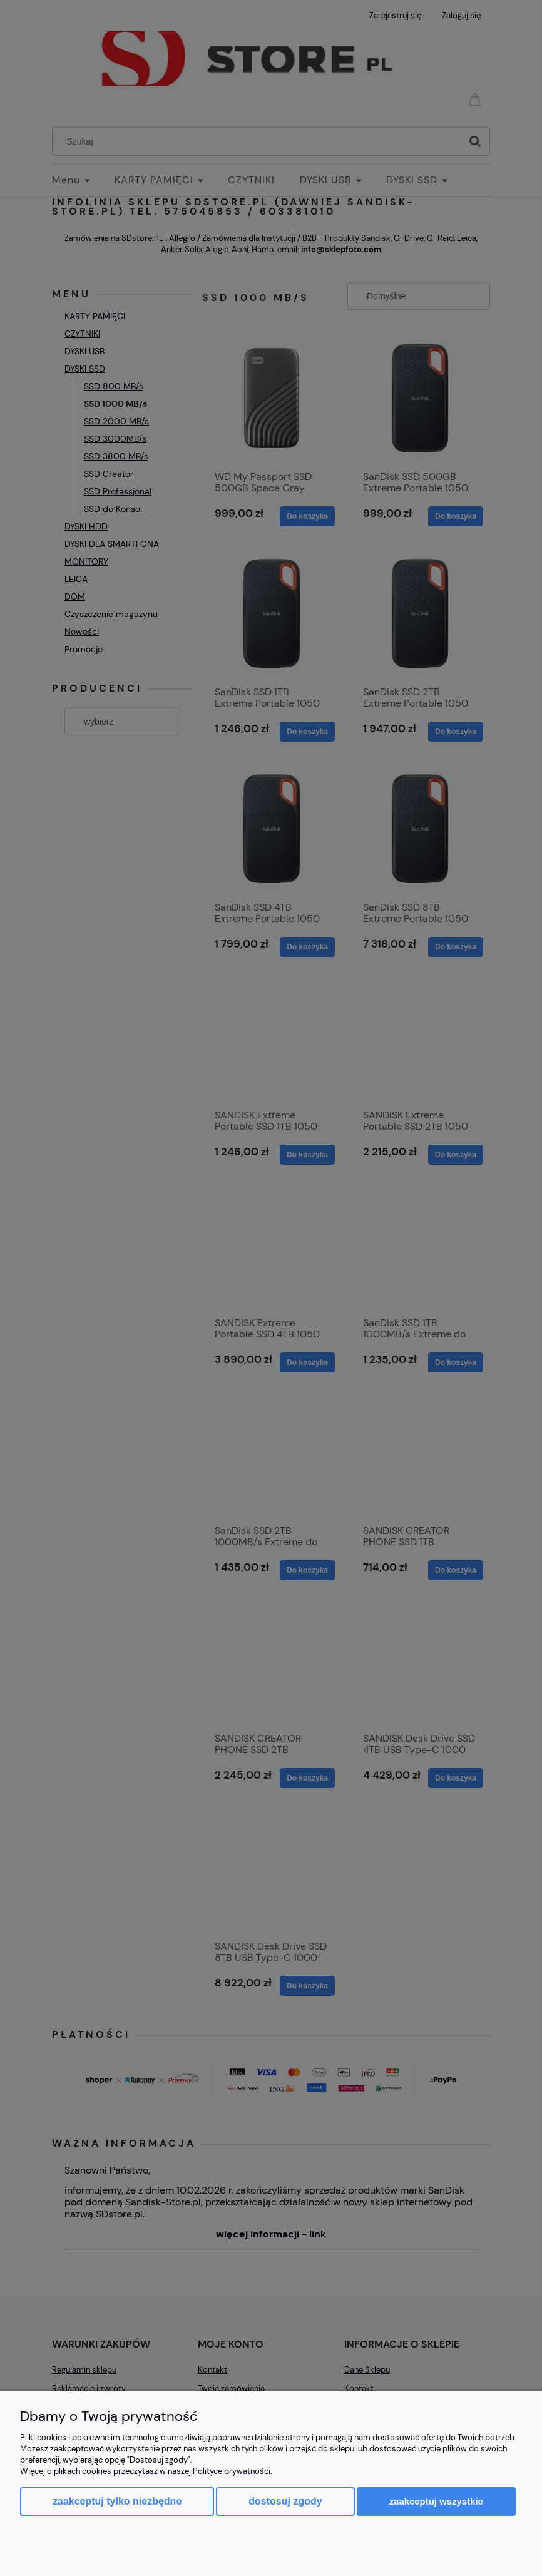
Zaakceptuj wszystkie (436, 2501)
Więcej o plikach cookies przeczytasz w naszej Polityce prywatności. (146, 2471)
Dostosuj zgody (285, 2501)
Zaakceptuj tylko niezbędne (117, 2501)
